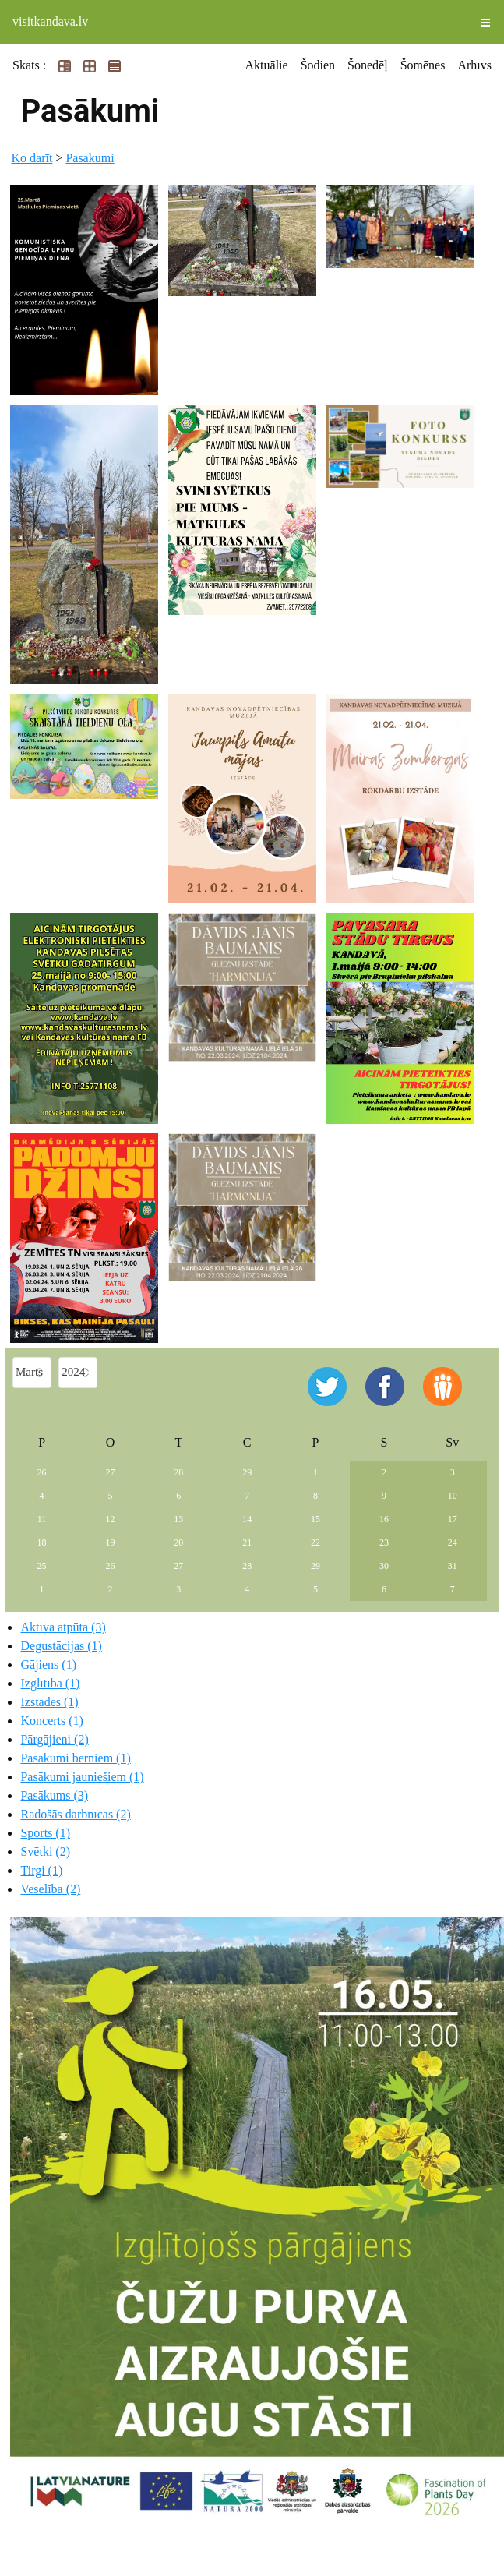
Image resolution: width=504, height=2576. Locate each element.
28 (178, 1472)
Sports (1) (45, 1832)
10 (452, 1495)
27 (110, 1472)
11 (42, 1519)
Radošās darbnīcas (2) (75, 1814)
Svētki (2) (45, 1851)
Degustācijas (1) (60, 1645)
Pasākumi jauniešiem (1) (81, 1776)
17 (452, 1519)
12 (110, 1519)
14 (247, 1519)
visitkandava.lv (50, 21)
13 (178, 1519)
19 (110, 1542)
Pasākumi (89, 157)
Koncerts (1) (51, 1720)
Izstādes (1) (49, 1701)
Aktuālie (266, 65)
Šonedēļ (367, 65)
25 (42, 1565)
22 (315, 1542)
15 (315, 1519)
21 (247, 1542)
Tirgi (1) (41, 1870)
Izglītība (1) (49, 1683)
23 (384, 1542)
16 (384, 1519)
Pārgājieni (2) (54, 1739)
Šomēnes (423, 65)
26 (42, 1472)
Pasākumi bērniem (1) (75, 1758)
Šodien (318, 65)
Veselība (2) (50, 1889)
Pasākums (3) (54, 1795)
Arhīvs (474, 65)
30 (384, 1565)
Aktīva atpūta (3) (62, 1627)
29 (247, 1472)
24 (452, 1542)
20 (178, 1542)
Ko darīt (31, 157)
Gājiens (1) (48, 1664)
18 (42, 1542)
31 (452, 1565)
